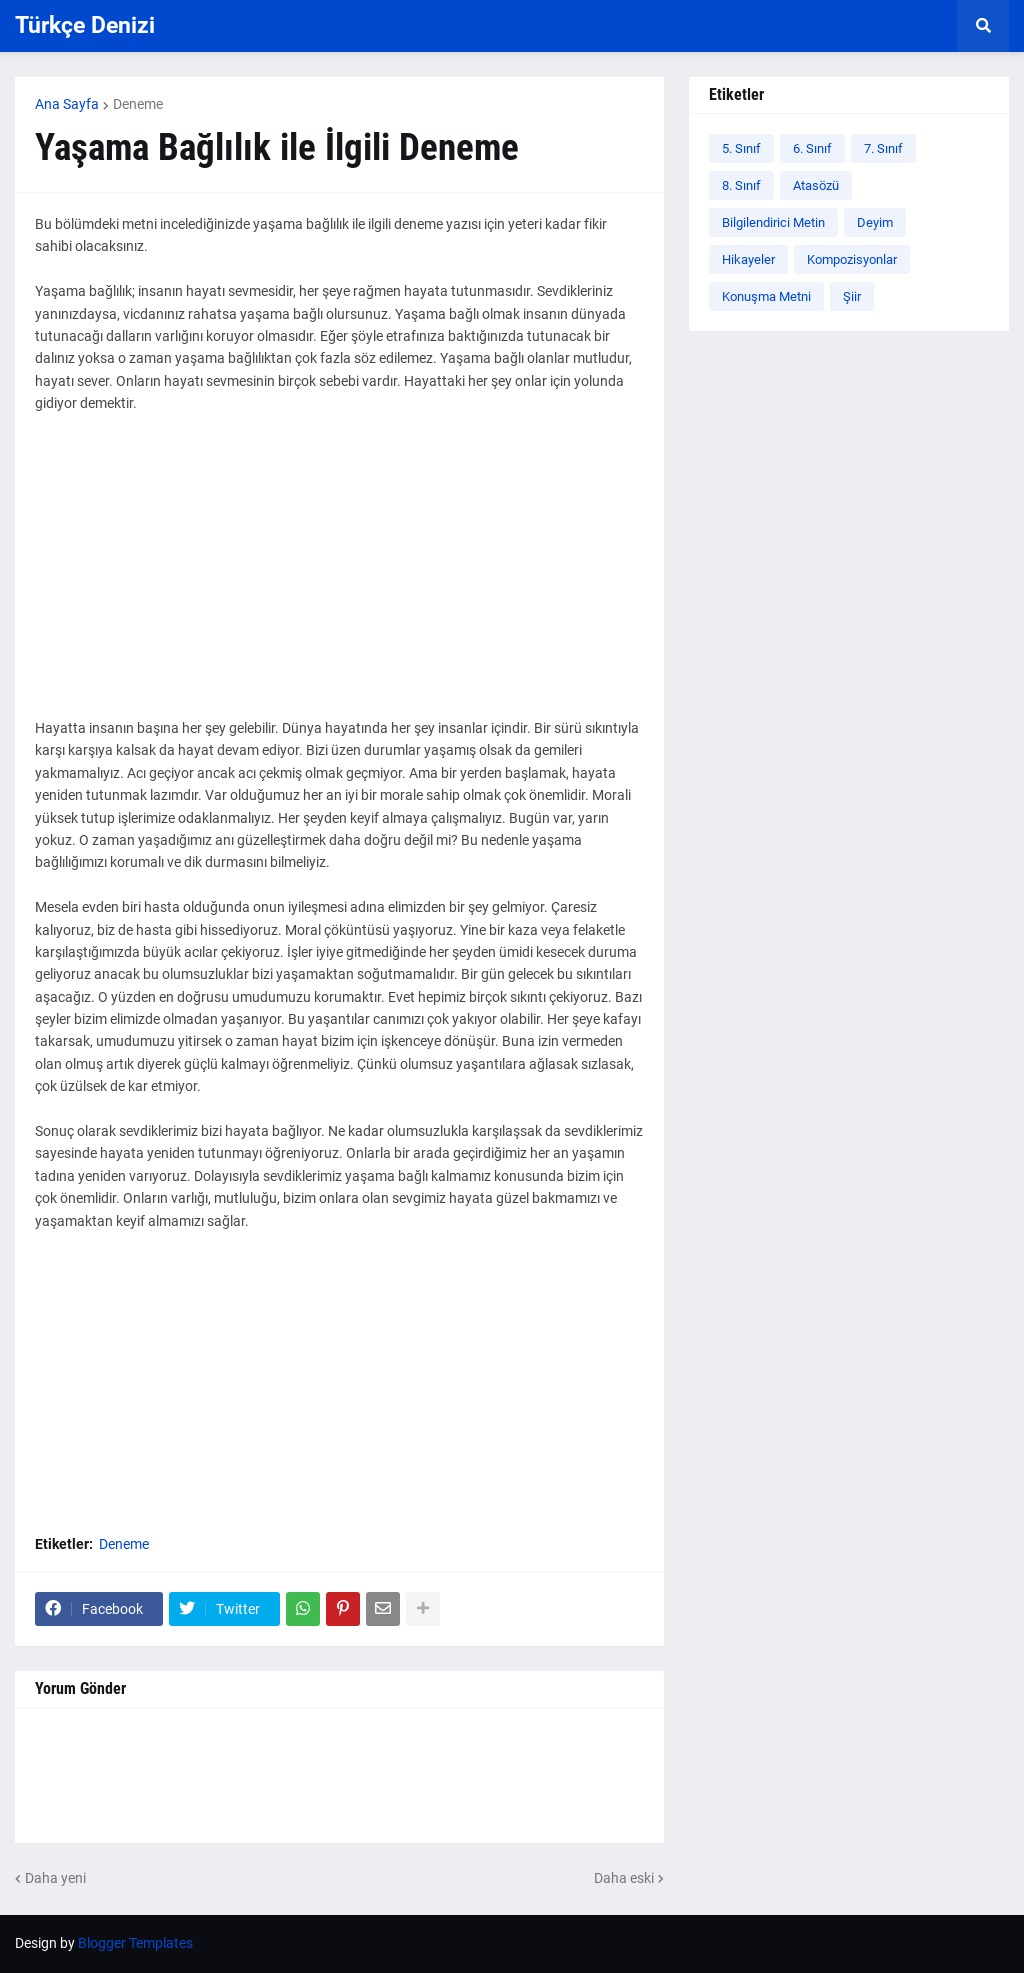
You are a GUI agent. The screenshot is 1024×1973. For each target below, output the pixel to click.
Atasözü (816, 185)
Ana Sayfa (67, 104)
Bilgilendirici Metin (773, 222)
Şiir (852, 296)
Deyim (875, 222)
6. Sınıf (812, 148)
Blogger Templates (135, 1943)
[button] (983, 26)
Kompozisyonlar (852, 259)
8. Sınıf (741, 185)
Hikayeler (748, 259)
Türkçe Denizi (85, 25)
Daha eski (624, 1878)
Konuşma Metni (766, 296)
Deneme (138, 104)
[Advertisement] (339, 577)
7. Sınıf (883, 148)
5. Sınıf (741, 148)
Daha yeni (55, 1878)
